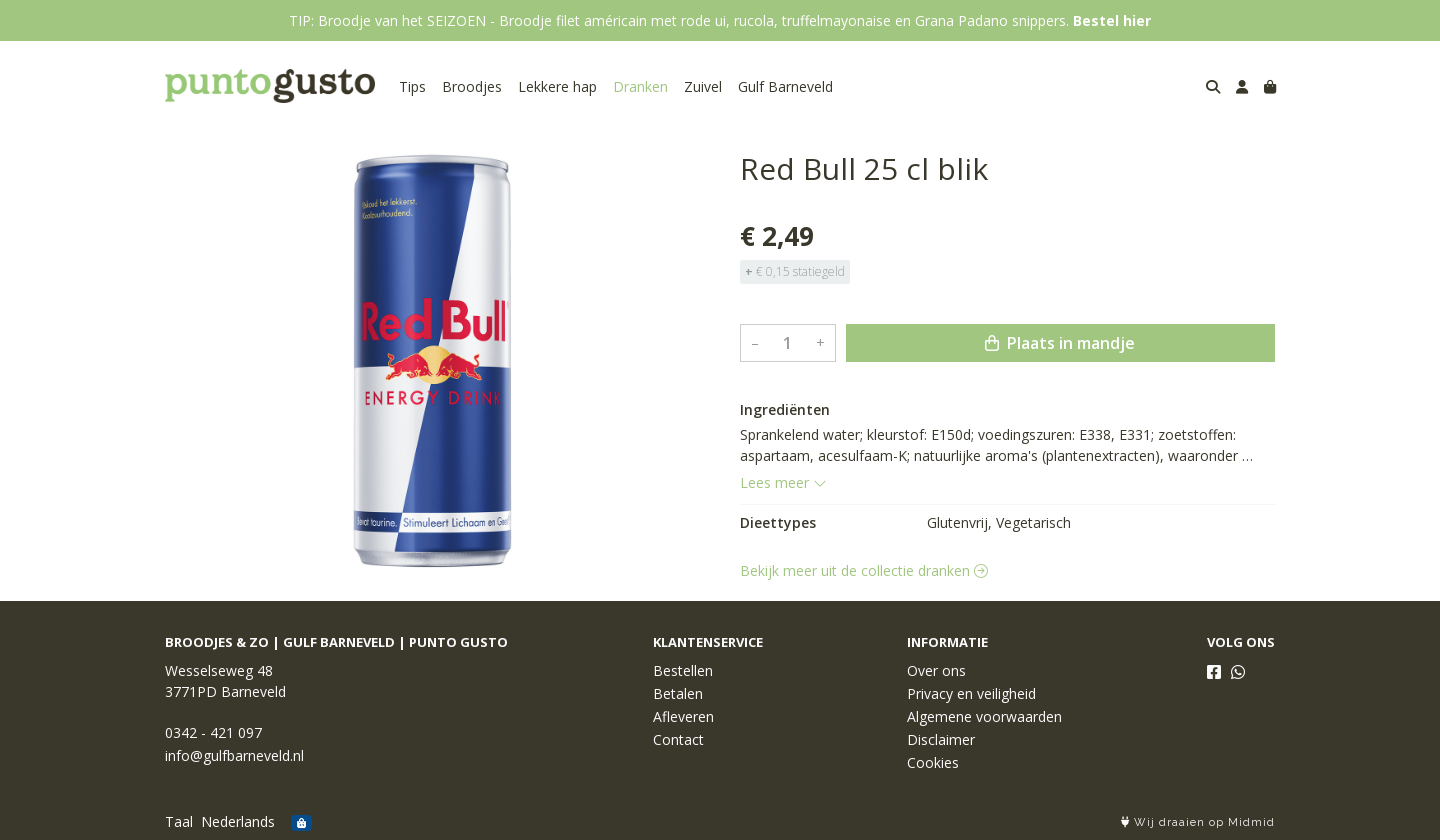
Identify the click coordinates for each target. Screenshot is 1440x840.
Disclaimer (941, 739)
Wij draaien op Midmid (1198, 822)
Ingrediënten (785, 409)
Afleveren (683, 716)
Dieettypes (778, 522)
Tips (412, 86)
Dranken (640, 86)
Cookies (933, 762)
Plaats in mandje (1060, 343)
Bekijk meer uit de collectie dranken (864, 570)
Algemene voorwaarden (984, 716)
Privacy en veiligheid (971, 693)
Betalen (678, 693)
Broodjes (472, 86)
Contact (678, 739)
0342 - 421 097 (213, 732)
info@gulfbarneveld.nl (234, 755)
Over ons (936, 670)
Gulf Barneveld (785, 86)
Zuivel (703, 86)
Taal (179, 821)
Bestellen (683, 670)
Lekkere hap (557, 86)
